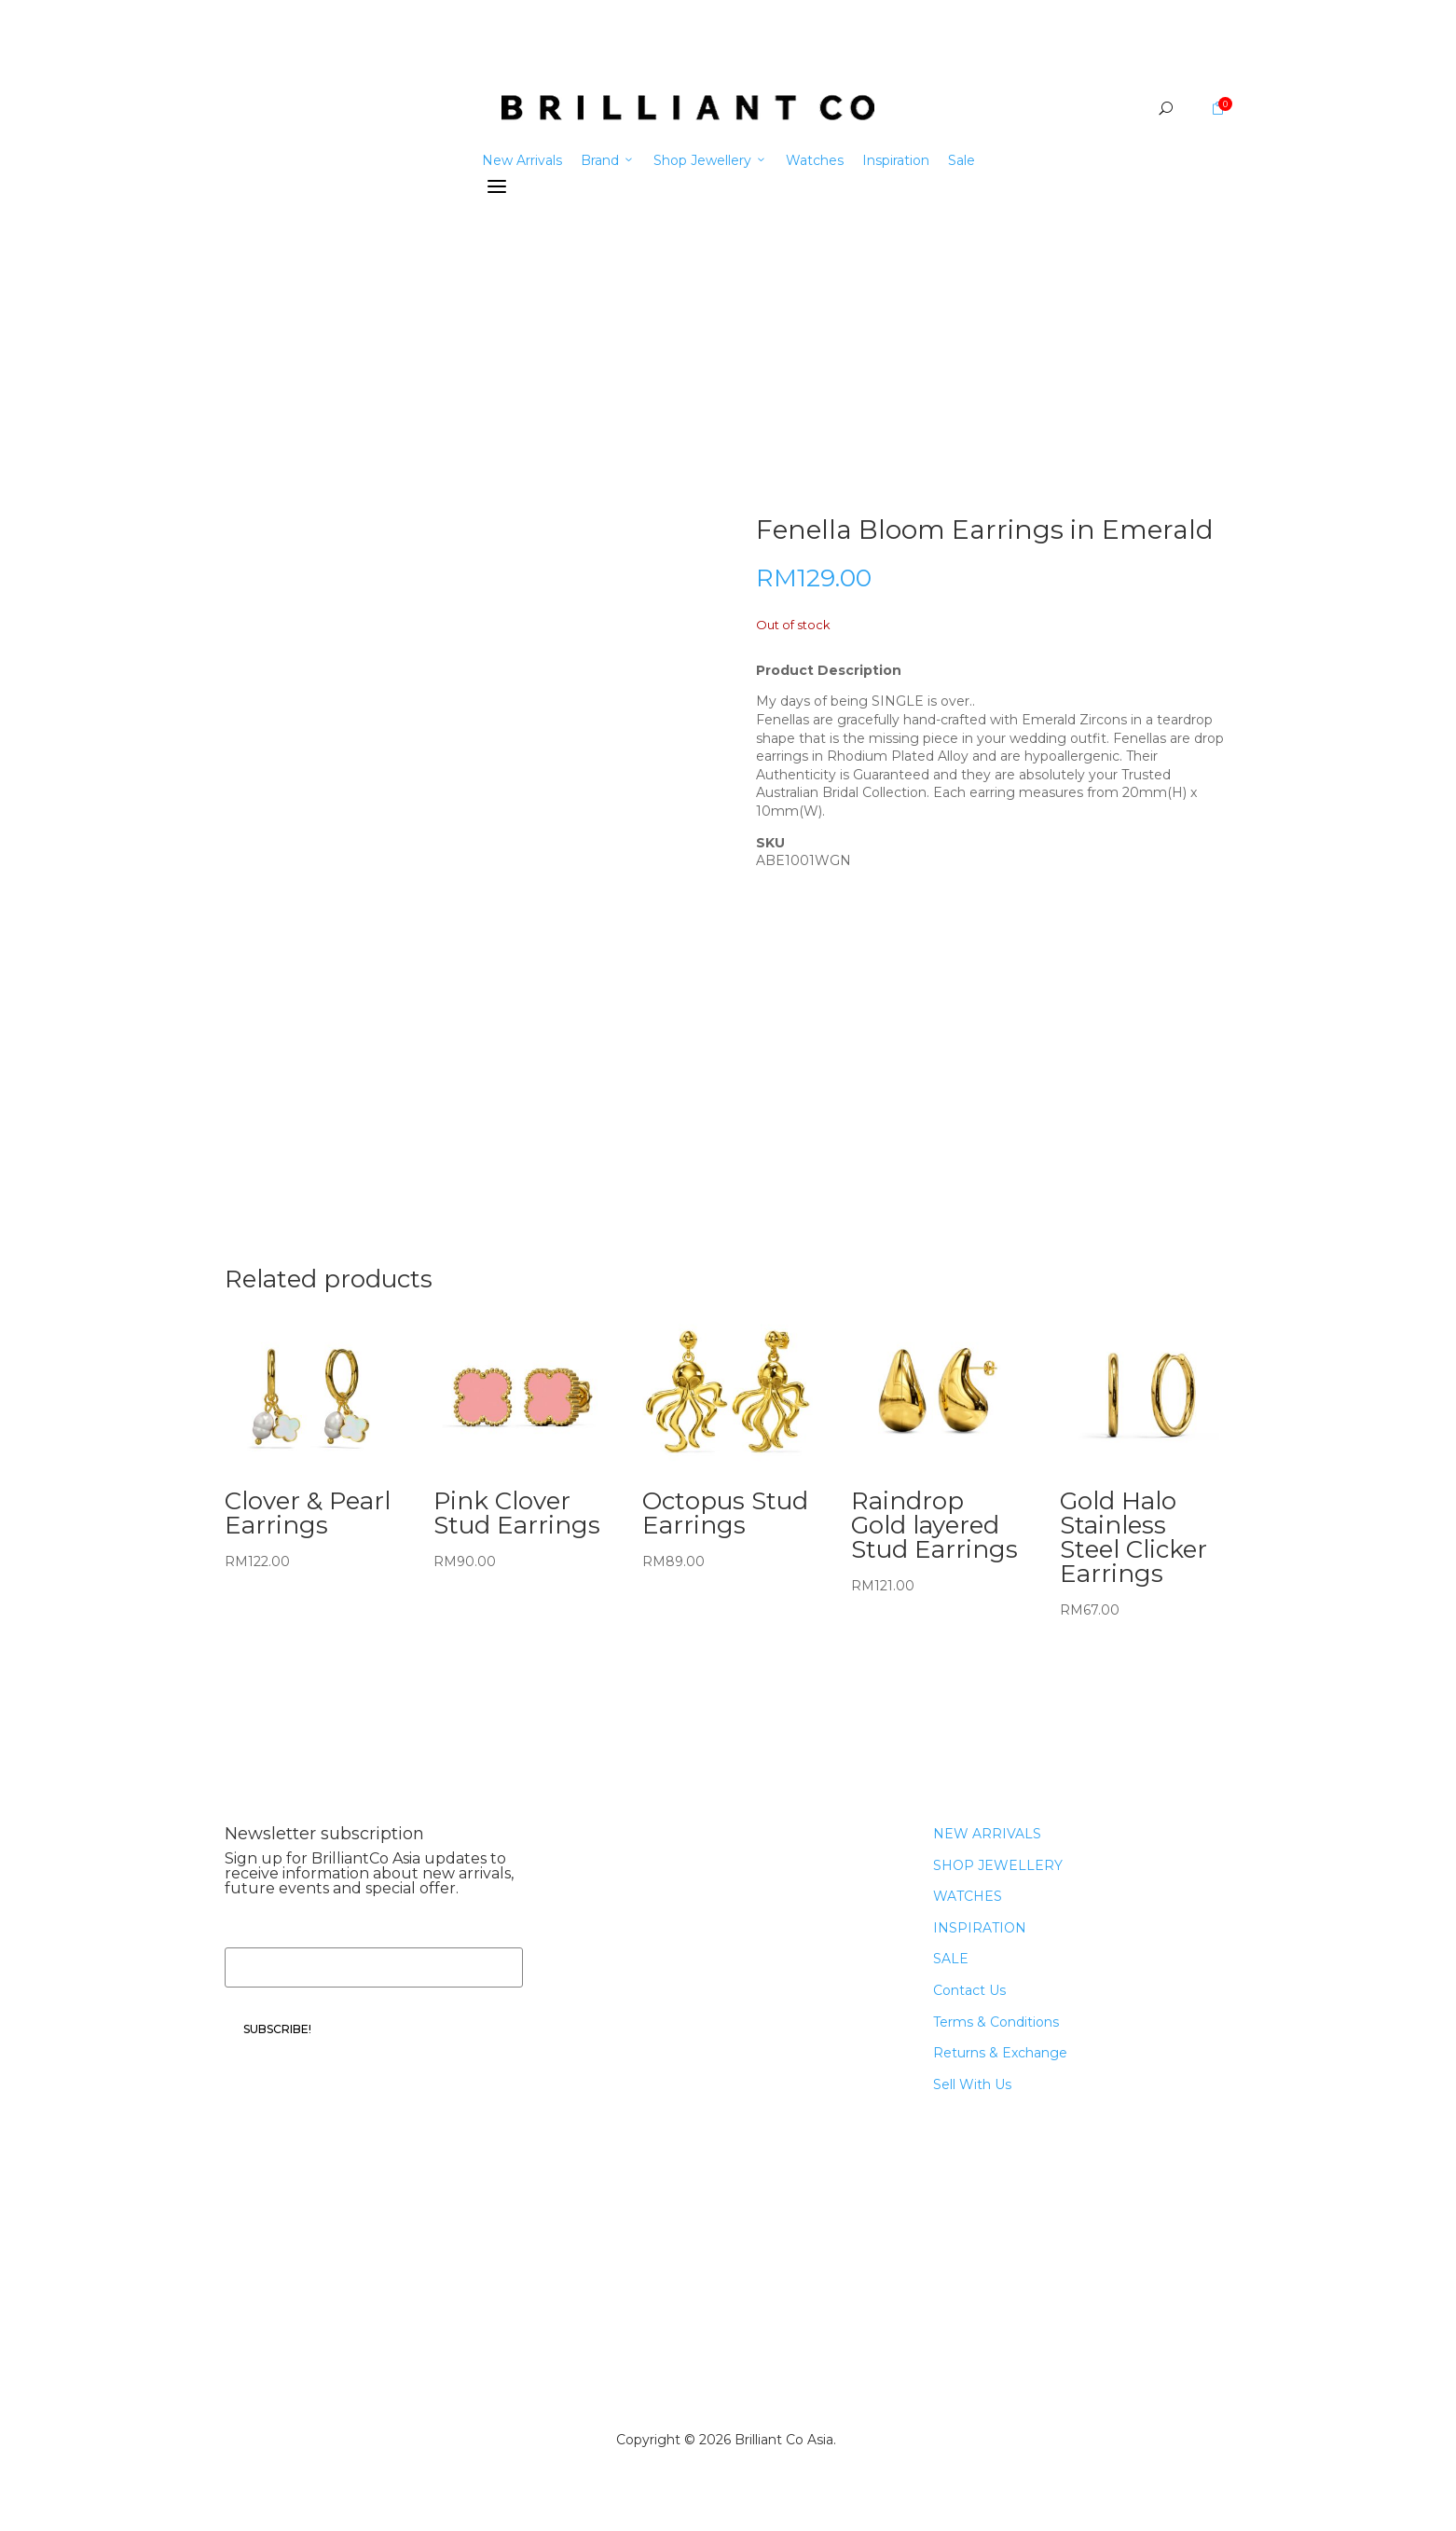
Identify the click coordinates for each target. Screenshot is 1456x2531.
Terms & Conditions (996, 2022)
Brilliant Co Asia (784, 2439)
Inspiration (895, 160)
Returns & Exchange (1000, 2052)
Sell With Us (972, 2084)
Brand (608, 160)
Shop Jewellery (710, 160)
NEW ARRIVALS (987, 1833)
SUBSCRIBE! (277, 2029)
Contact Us (969, 1990)
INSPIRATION (979, 1927)
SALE (950, 1958)
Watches (815, 160)
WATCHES (967, 1896)
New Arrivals (522, 160)
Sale (961, 160)
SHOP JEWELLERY (998, 1865)
